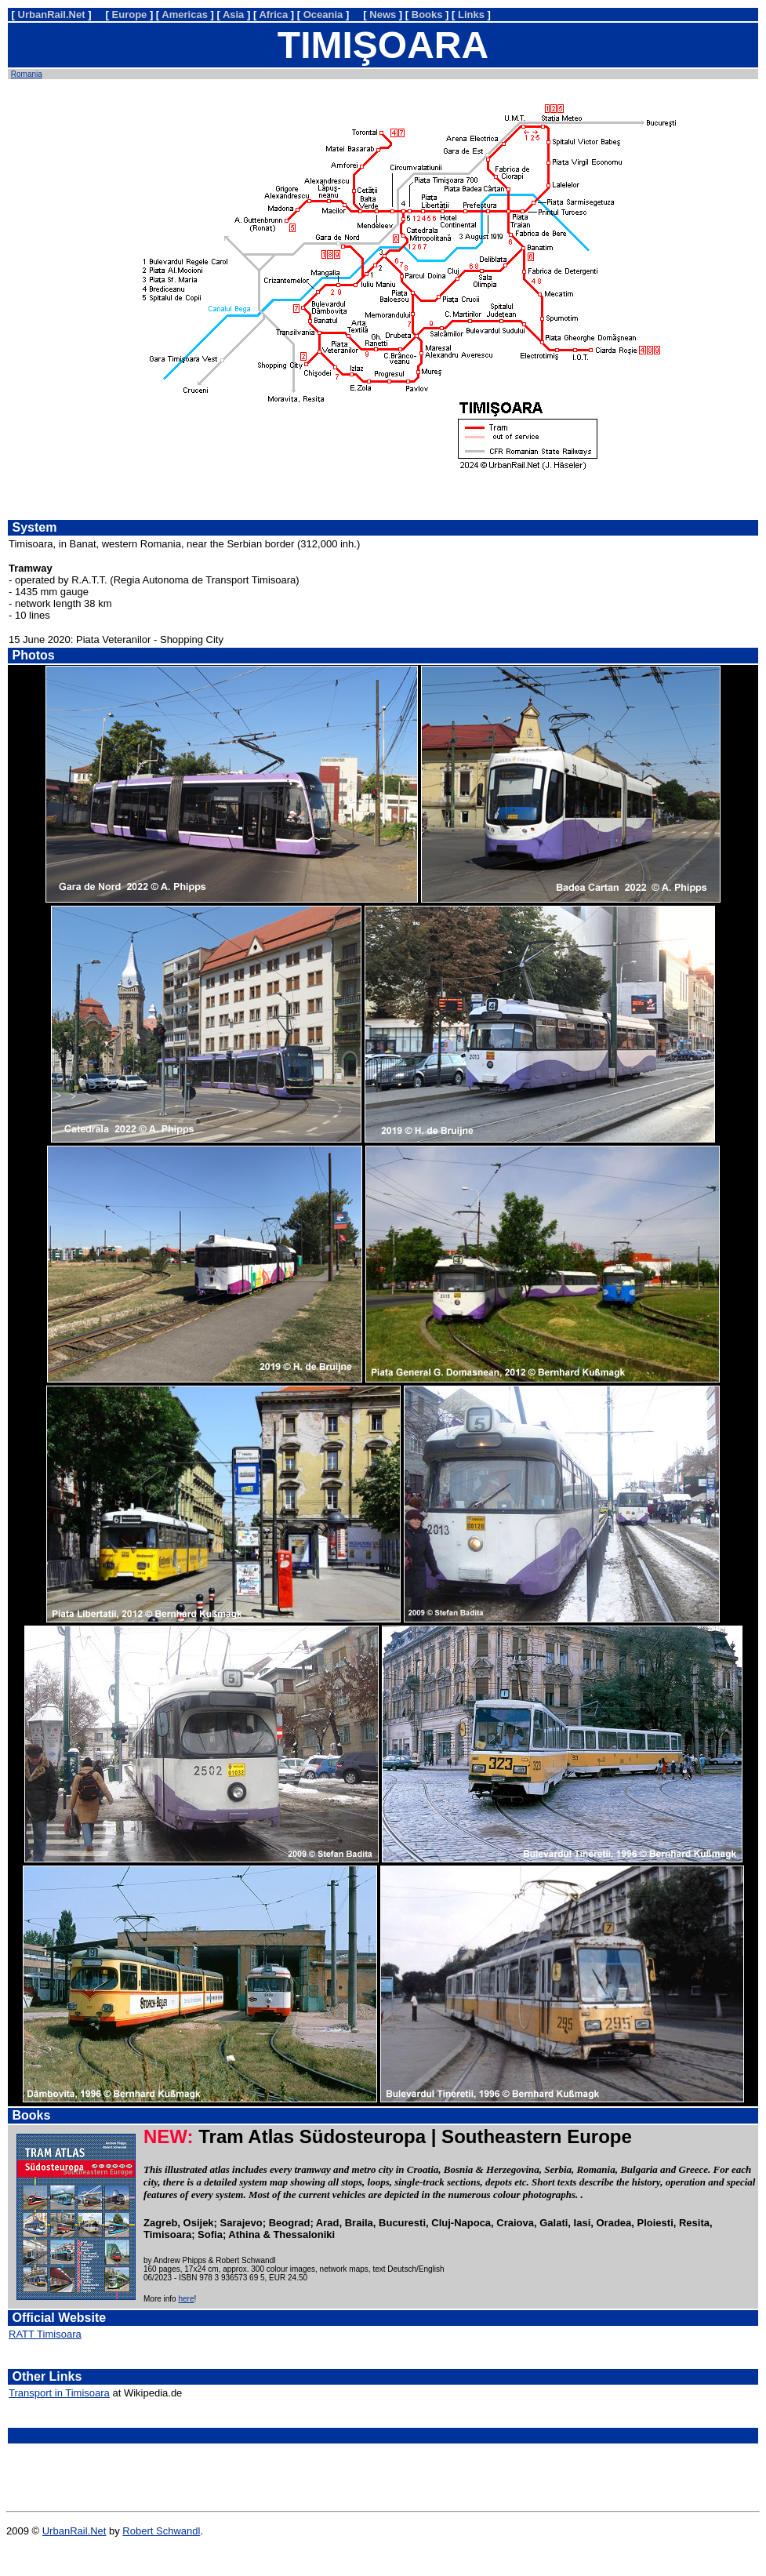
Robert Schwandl (161, 2531)
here (186, 2298)
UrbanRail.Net (74, 2531)
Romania (26, 74)
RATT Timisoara (45, 2334)
